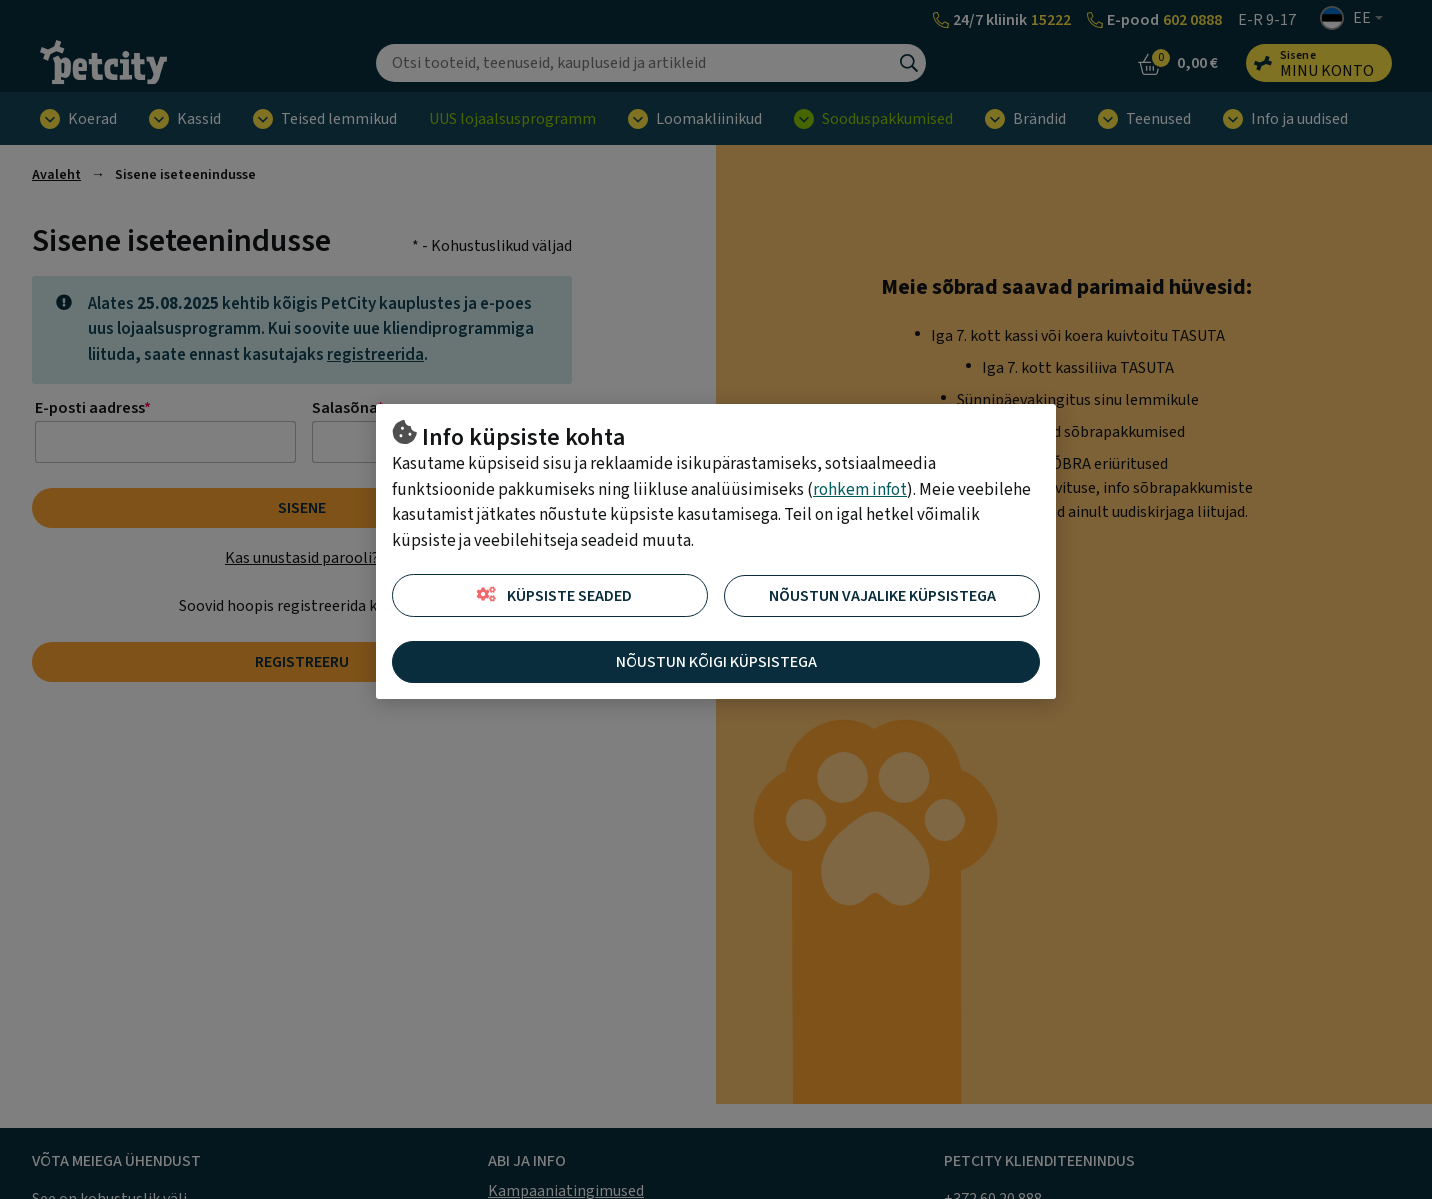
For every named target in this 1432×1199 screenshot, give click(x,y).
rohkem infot (860, 490)
